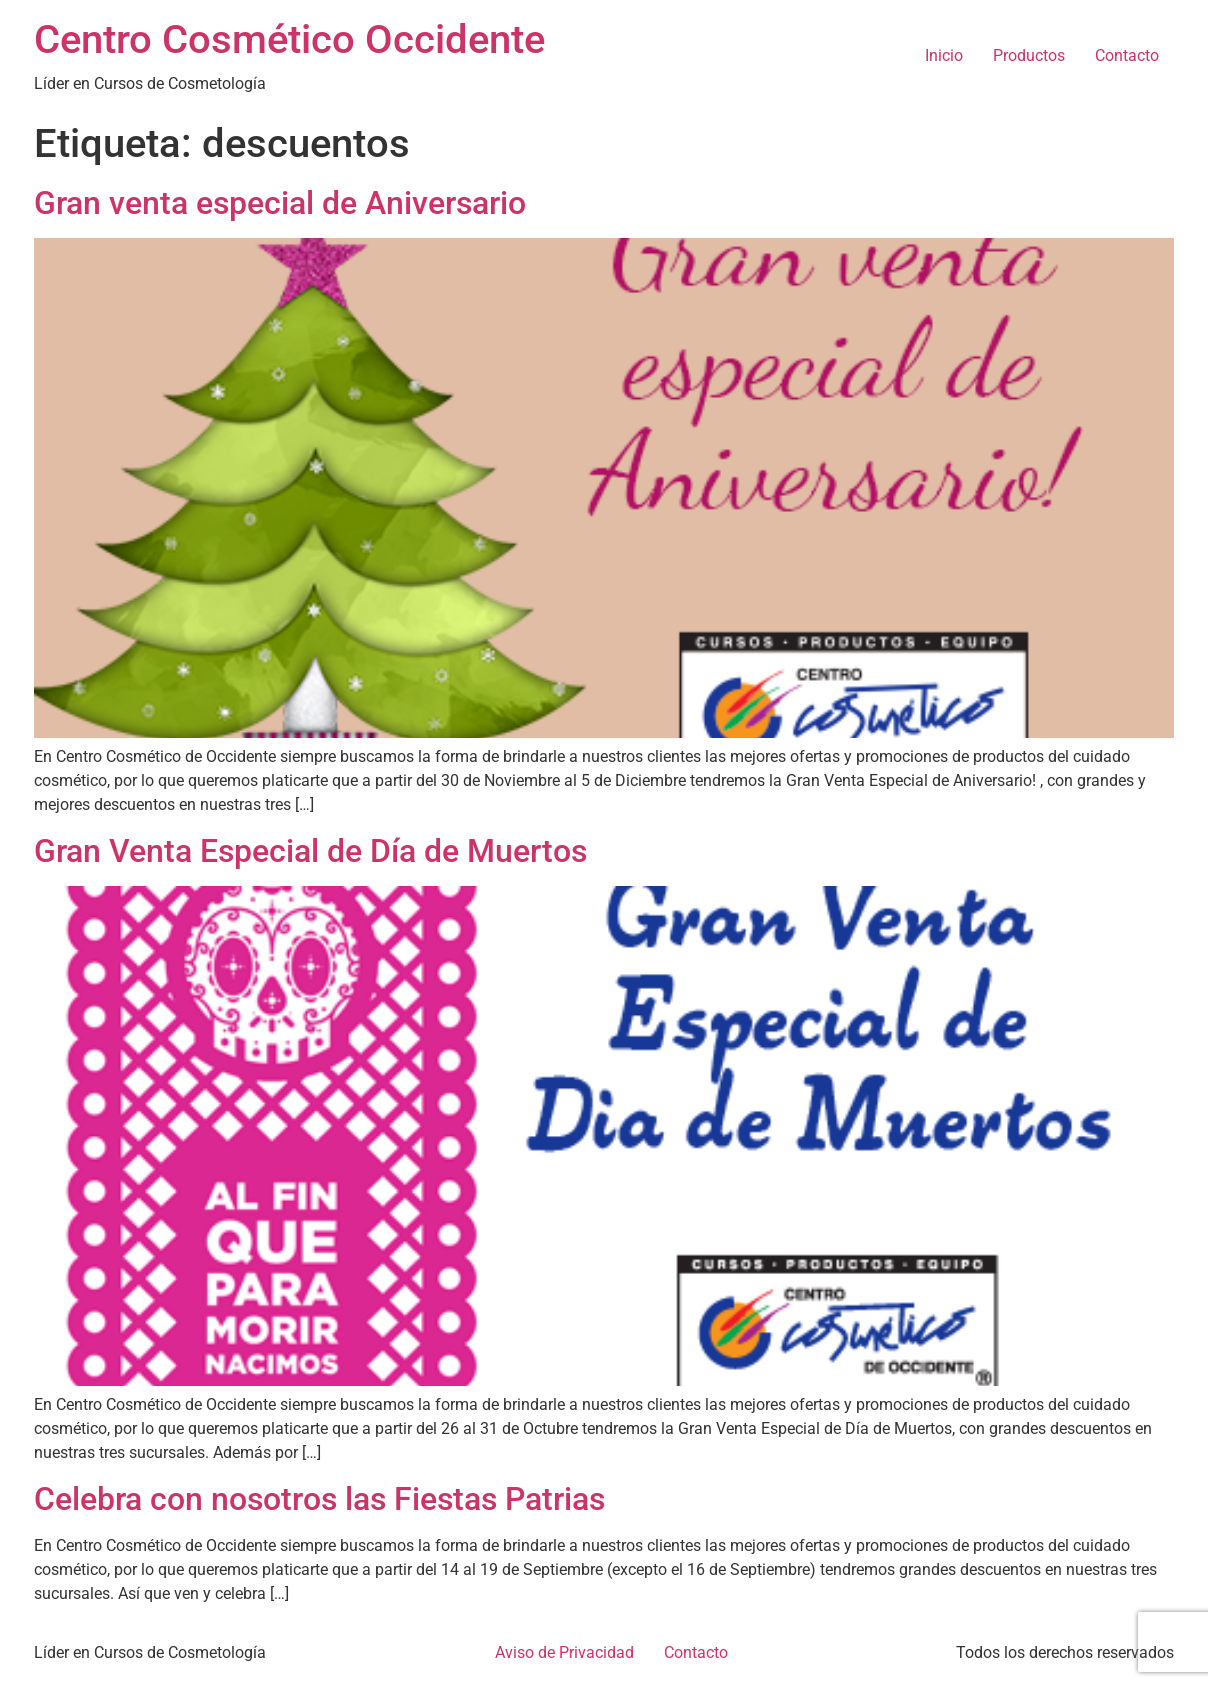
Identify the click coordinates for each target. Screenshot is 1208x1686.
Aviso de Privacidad (564, 1652)
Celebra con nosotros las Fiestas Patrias (319, 1499)
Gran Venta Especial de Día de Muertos (310, 851)
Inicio (944, 55)
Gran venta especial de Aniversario (280, 203)
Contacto (1127, 55)
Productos (1029, 55)
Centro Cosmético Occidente (289, 39)
